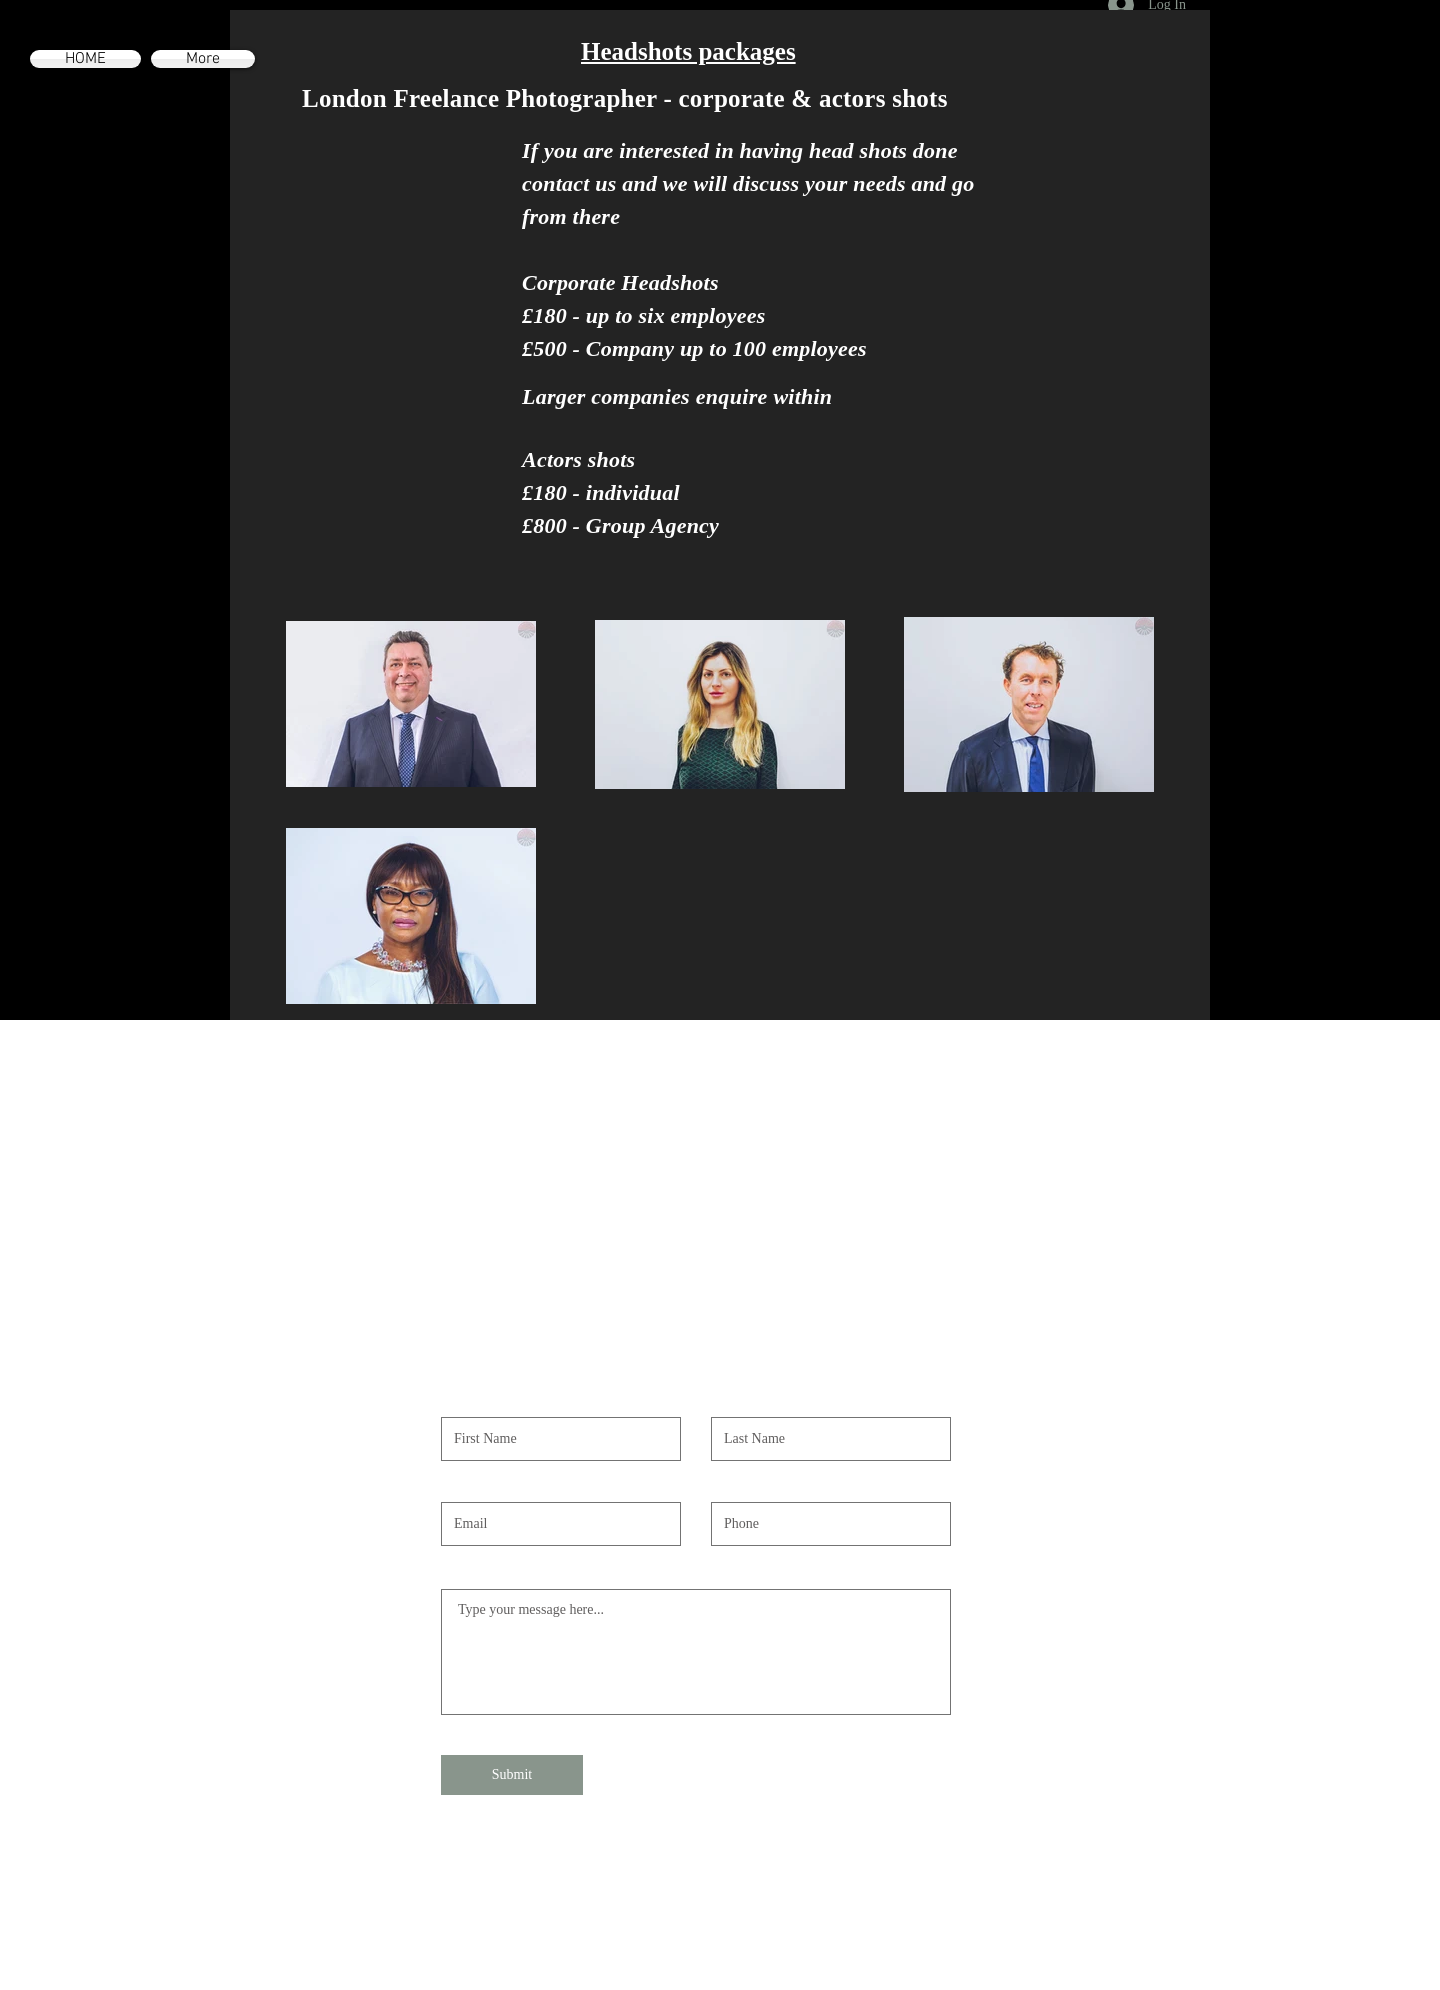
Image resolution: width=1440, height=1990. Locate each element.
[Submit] (512, 1775)
